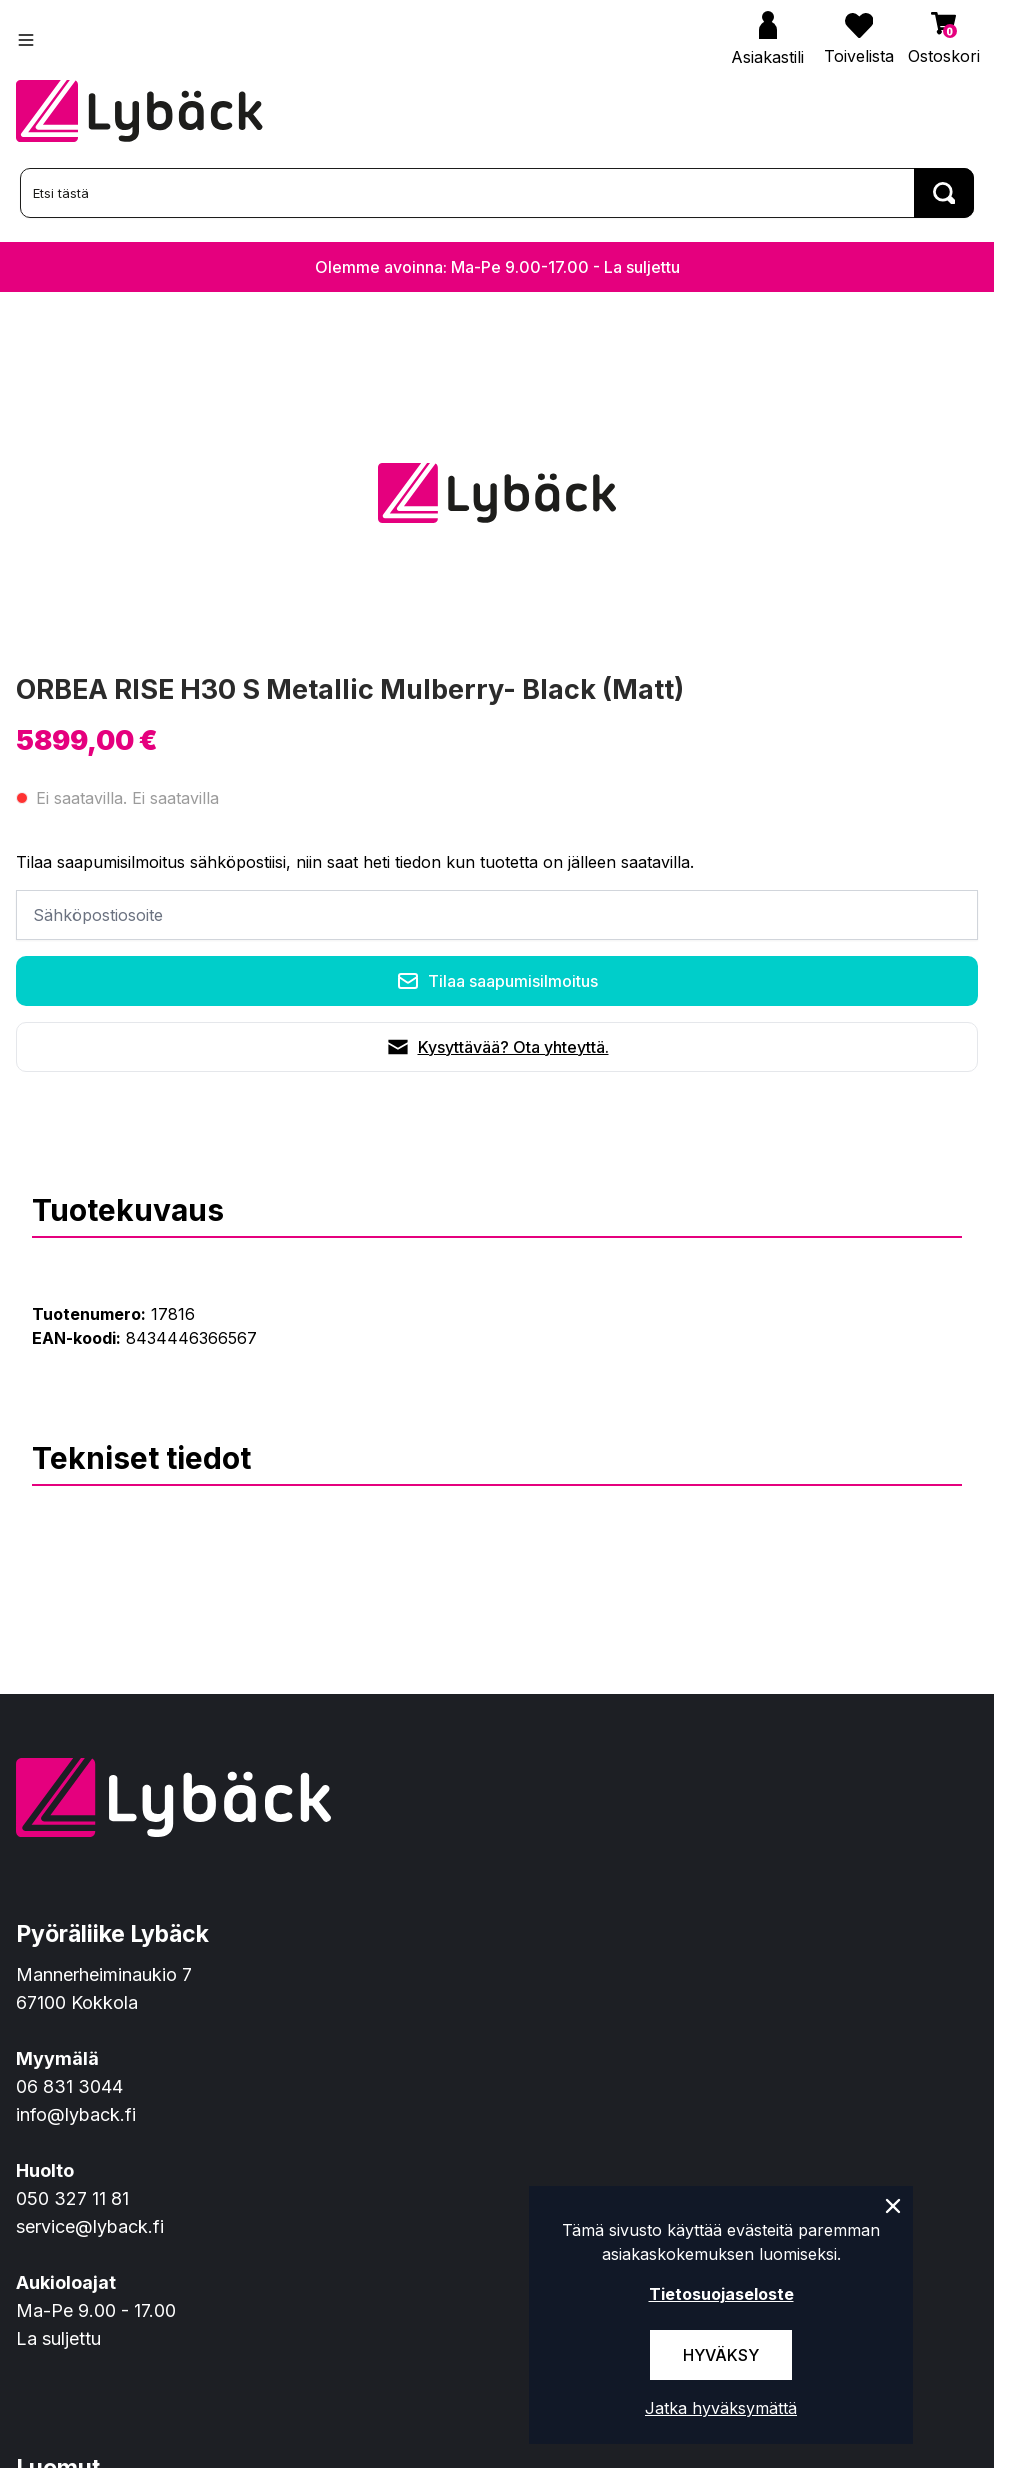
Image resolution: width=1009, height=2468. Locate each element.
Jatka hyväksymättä (721, 2408)
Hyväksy (721, 2355)
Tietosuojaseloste (721, 2294)
